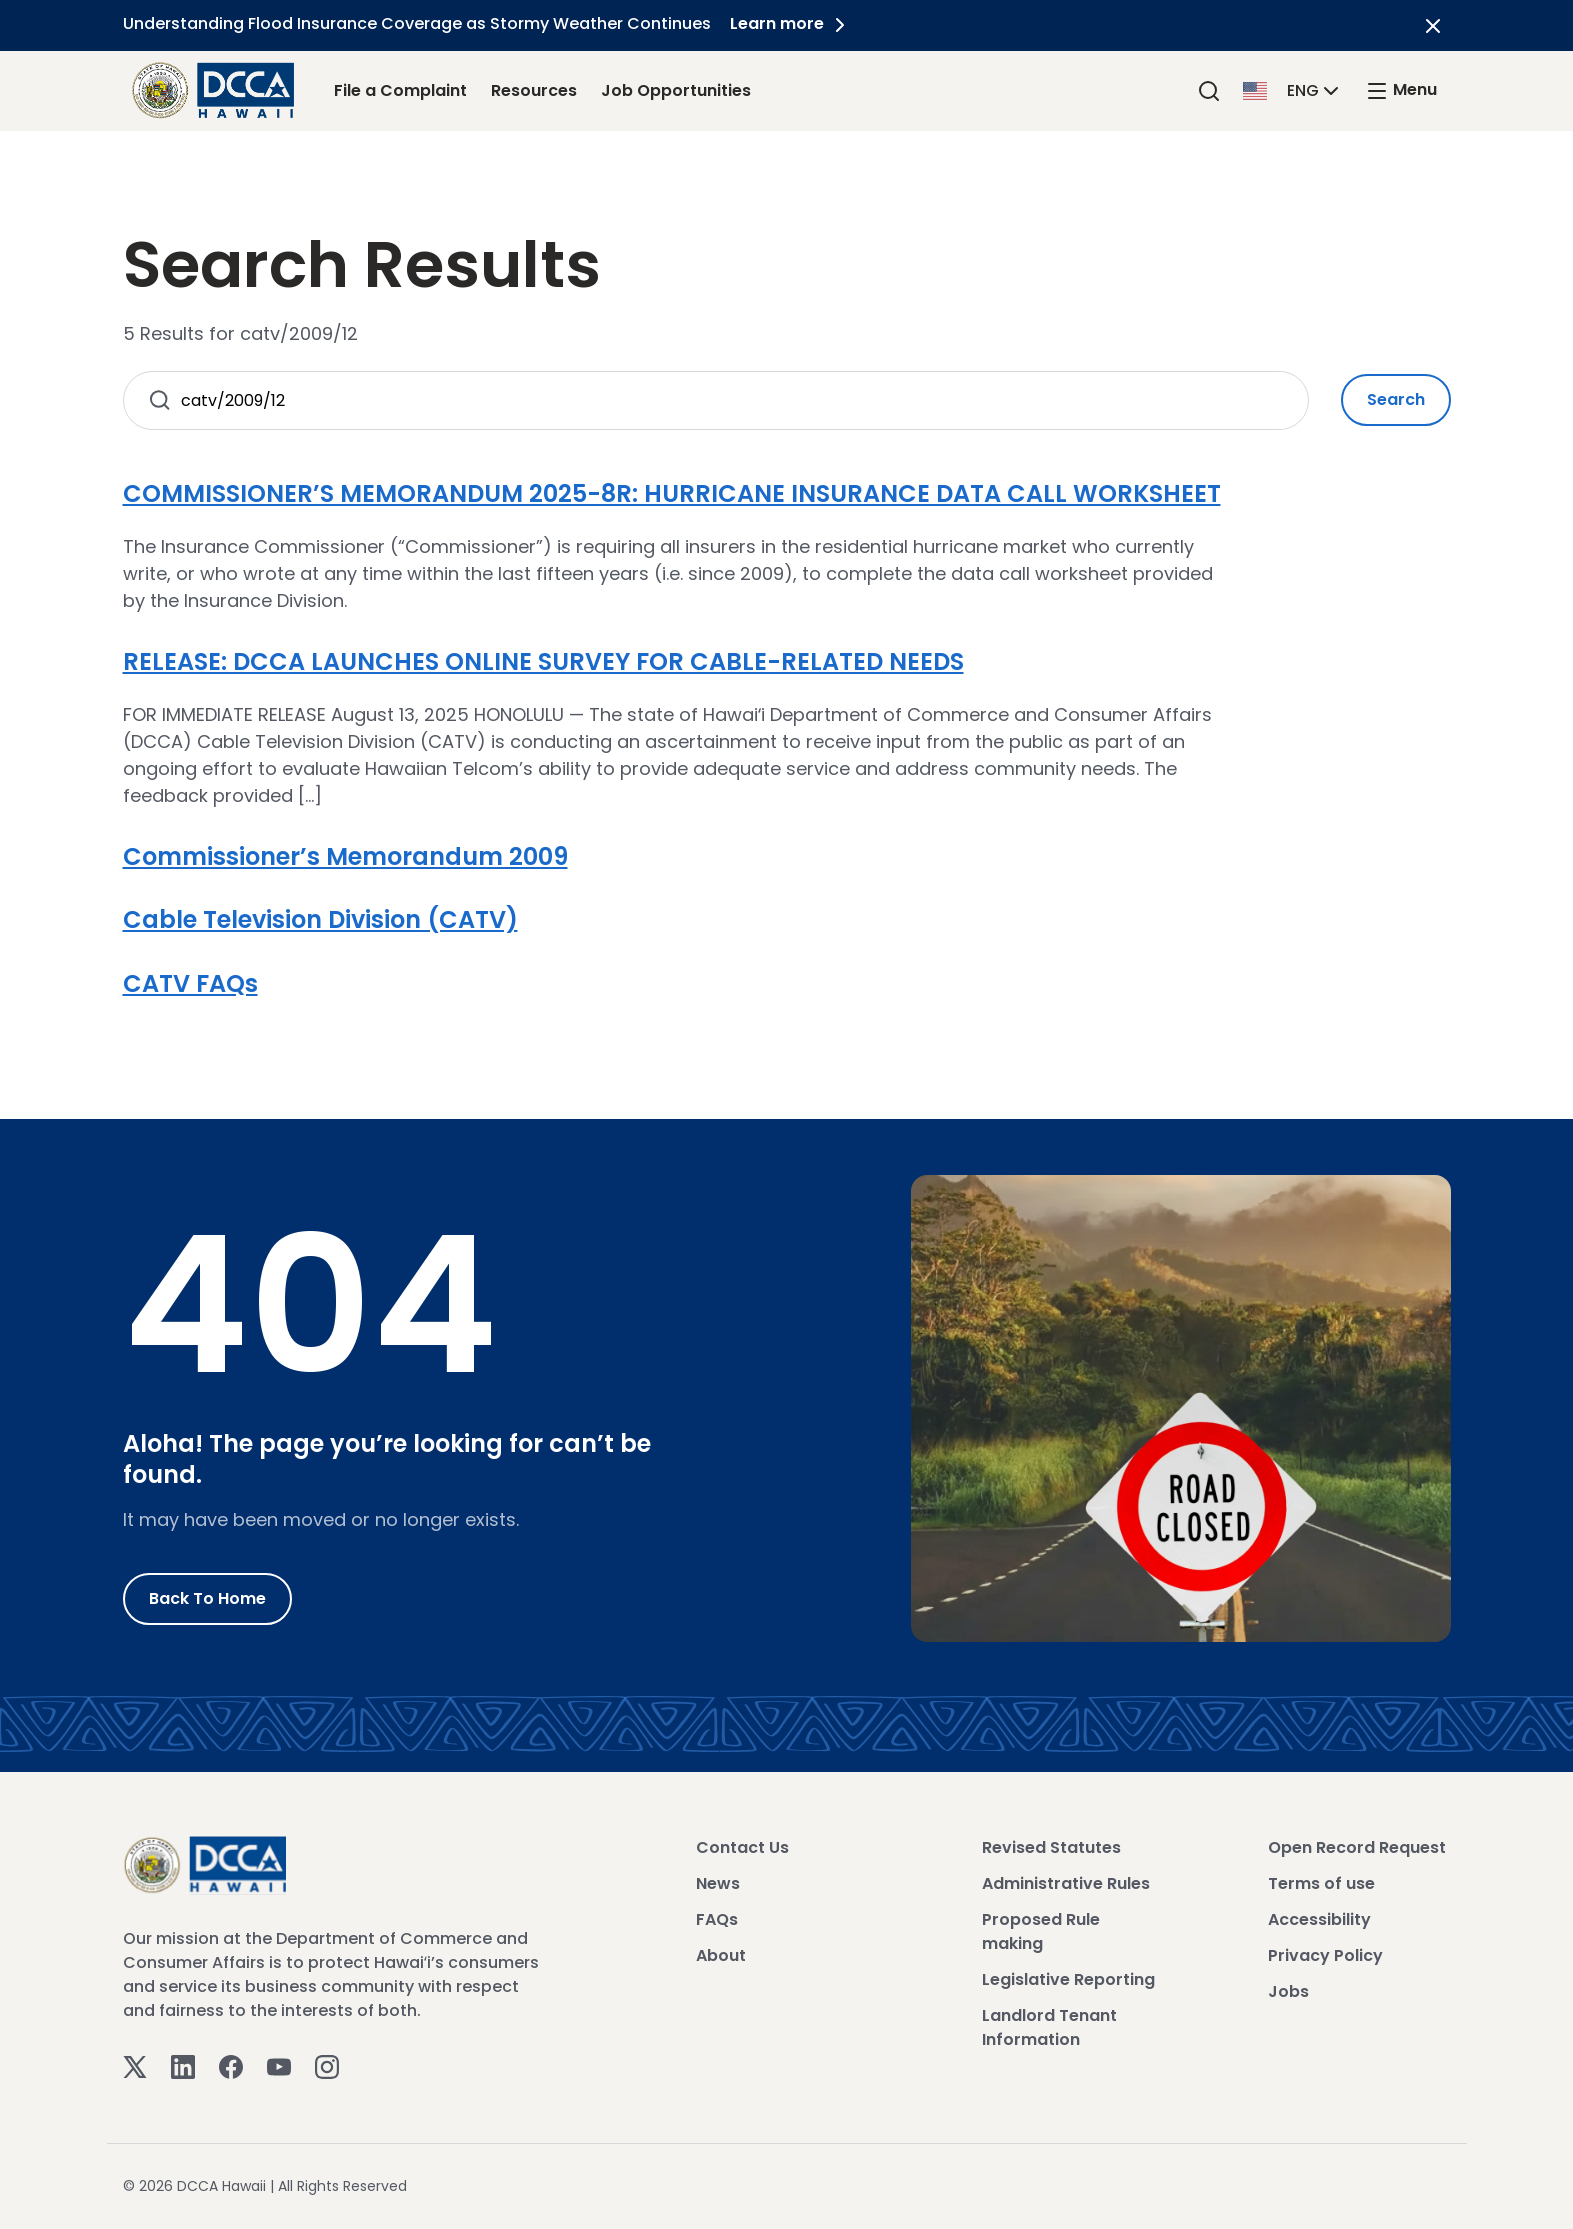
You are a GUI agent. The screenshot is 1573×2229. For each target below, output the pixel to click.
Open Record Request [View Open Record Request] (1357, 1847)
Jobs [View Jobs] (1288, 1991)
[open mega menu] (1401, 90)
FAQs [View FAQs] (717, 1919)
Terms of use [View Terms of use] (1321, 1883)
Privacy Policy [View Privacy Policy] (1325, 1955)
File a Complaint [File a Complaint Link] (400, 90)
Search (1396, 399)
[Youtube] (279, 2066)
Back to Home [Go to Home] (207, 1598)
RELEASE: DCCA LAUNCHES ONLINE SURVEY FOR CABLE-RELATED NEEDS (543, 661)
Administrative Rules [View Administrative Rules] (1066, 1883)
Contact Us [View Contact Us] (742, 1847)
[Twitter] (135, 2066)
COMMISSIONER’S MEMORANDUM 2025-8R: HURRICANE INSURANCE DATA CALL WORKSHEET (672, 493)
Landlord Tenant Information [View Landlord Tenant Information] (1049, 2027)
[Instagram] (327, 2066)
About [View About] (721, 1955)
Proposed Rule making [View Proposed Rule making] (1041, 1931)
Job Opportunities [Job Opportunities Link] (676, 90)
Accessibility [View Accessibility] (1319, 1919)
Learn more (792, 23)
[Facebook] (231, 2066)
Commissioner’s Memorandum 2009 (345, 856)
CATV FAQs (190, 983)
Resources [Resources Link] (534, 90)
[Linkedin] (183, 2066)
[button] (1293, 89)
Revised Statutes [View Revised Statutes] (1051, 1847)
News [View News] (718, 1883)
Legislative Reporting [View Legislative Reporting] (1068, 1979)
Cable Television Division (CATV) (320, 919)
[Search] (1209, 90)
